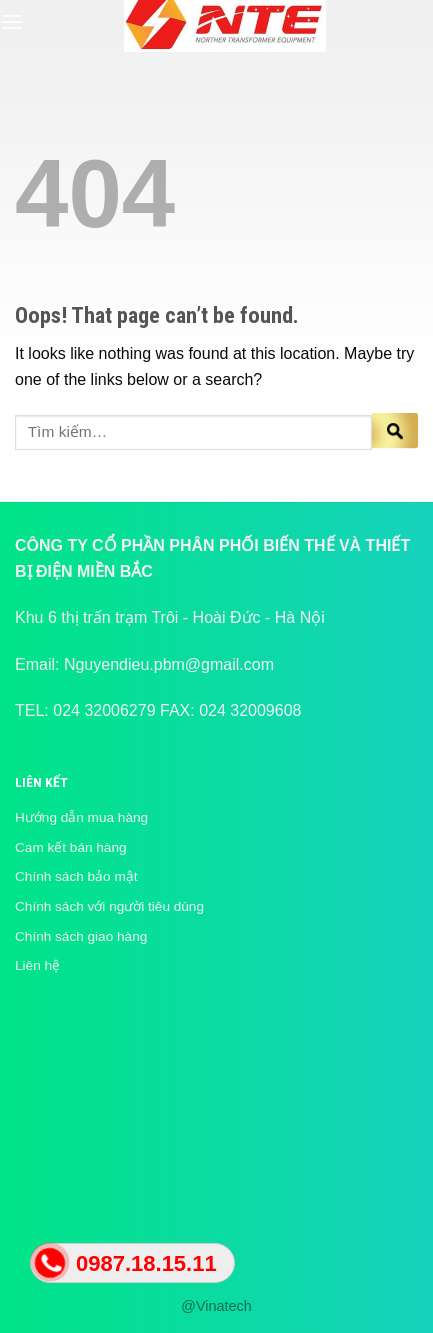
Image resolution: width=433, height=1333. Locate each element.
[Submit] (395, 432)
